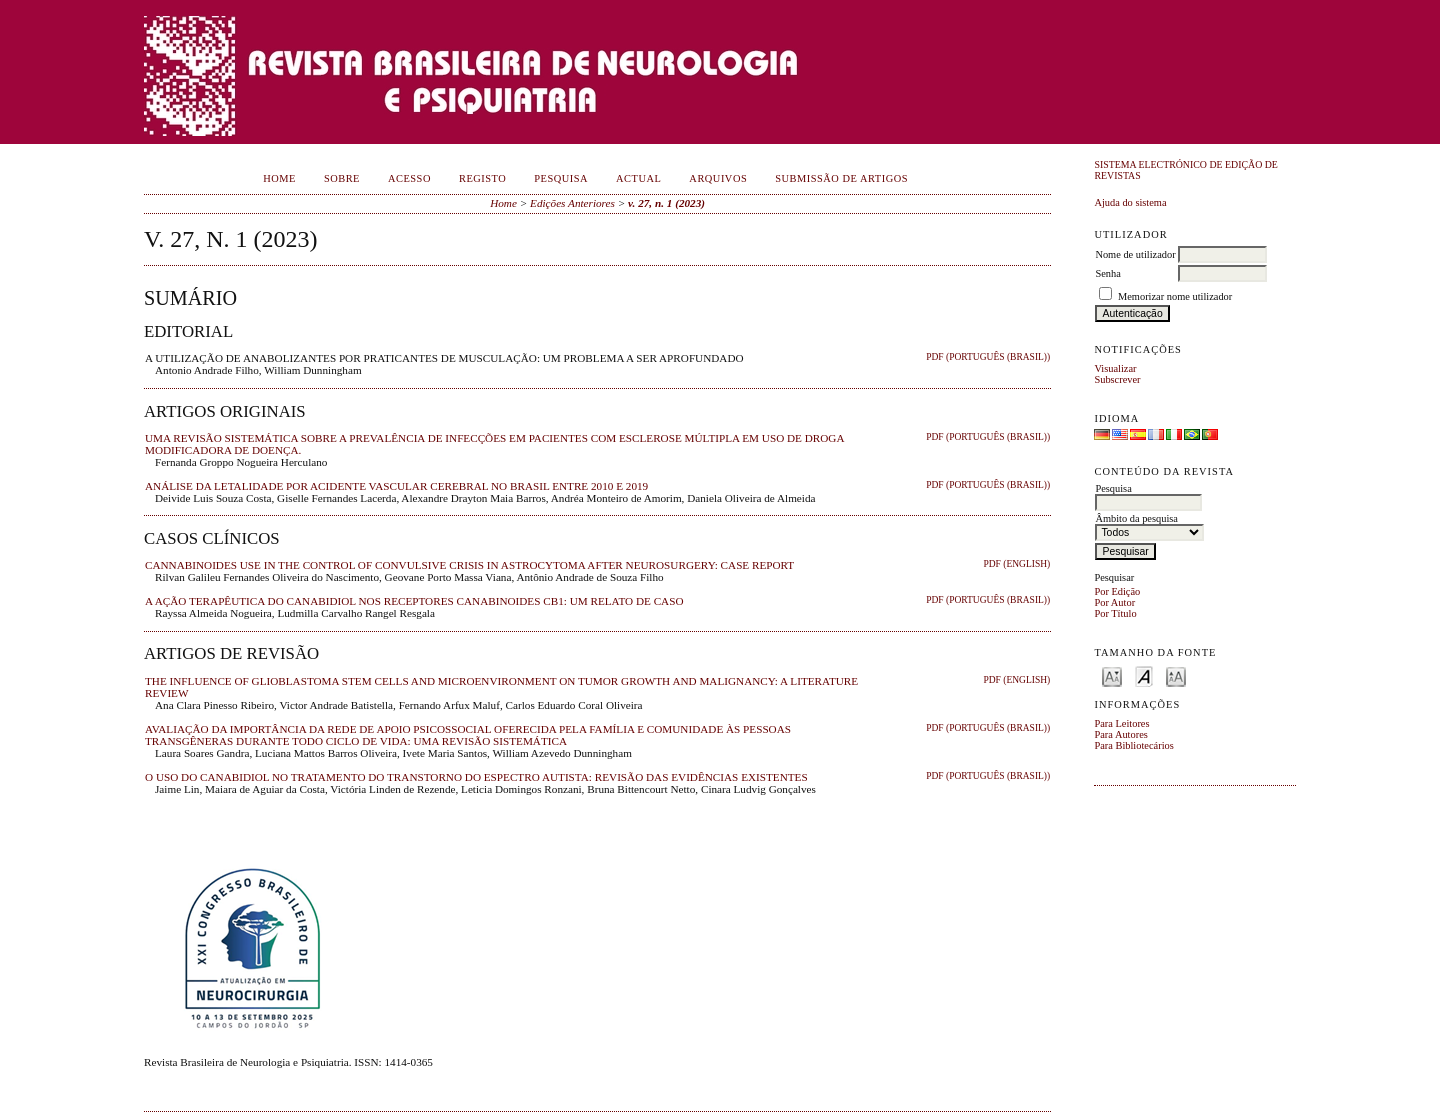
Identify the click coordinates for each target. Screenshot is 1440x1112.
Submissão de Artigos (841, 178)
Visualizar (1115, 368)
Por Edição (1117, 591)
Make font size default (1144, 675)
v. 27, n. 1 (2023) (666, 203)
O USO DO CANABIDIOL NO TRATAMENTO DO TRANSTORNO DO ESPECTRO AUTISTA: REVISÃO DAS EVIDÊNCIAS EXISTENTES (476, 777)
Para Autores (1120, 734)
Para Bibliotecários (1133, 745)
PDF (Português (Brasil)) (988, 357)
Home (279, 178)
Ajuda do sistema (1130, 202)
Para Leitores (1121, 723)
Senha (1107, 273)
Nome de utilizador (1135, 254)
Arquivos (718, 178)
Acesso (409, 178)
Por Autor (1114, 602)
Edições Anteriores (572, 203)
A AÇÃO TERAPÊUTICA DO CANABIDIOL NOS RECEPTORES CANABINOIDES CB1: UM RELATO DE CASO (414, 601)
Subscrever (1117, 379)
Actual (638, 178)
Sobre (342, 178)
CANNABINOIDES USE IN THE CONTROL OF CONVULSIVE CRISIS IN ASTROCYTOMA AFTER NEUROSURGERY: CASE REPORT (469, 565)
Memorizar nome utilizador (1175, 296)
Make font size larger (1176, 675)
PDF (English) (1016, 564)
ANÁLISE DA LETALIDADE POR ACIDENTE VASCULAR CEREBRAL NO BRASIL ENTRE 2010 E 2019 (396, 486)
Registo (482, 178)
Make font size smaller (1112, 675)
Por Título (1115, 613)
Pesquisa (561, 178)
